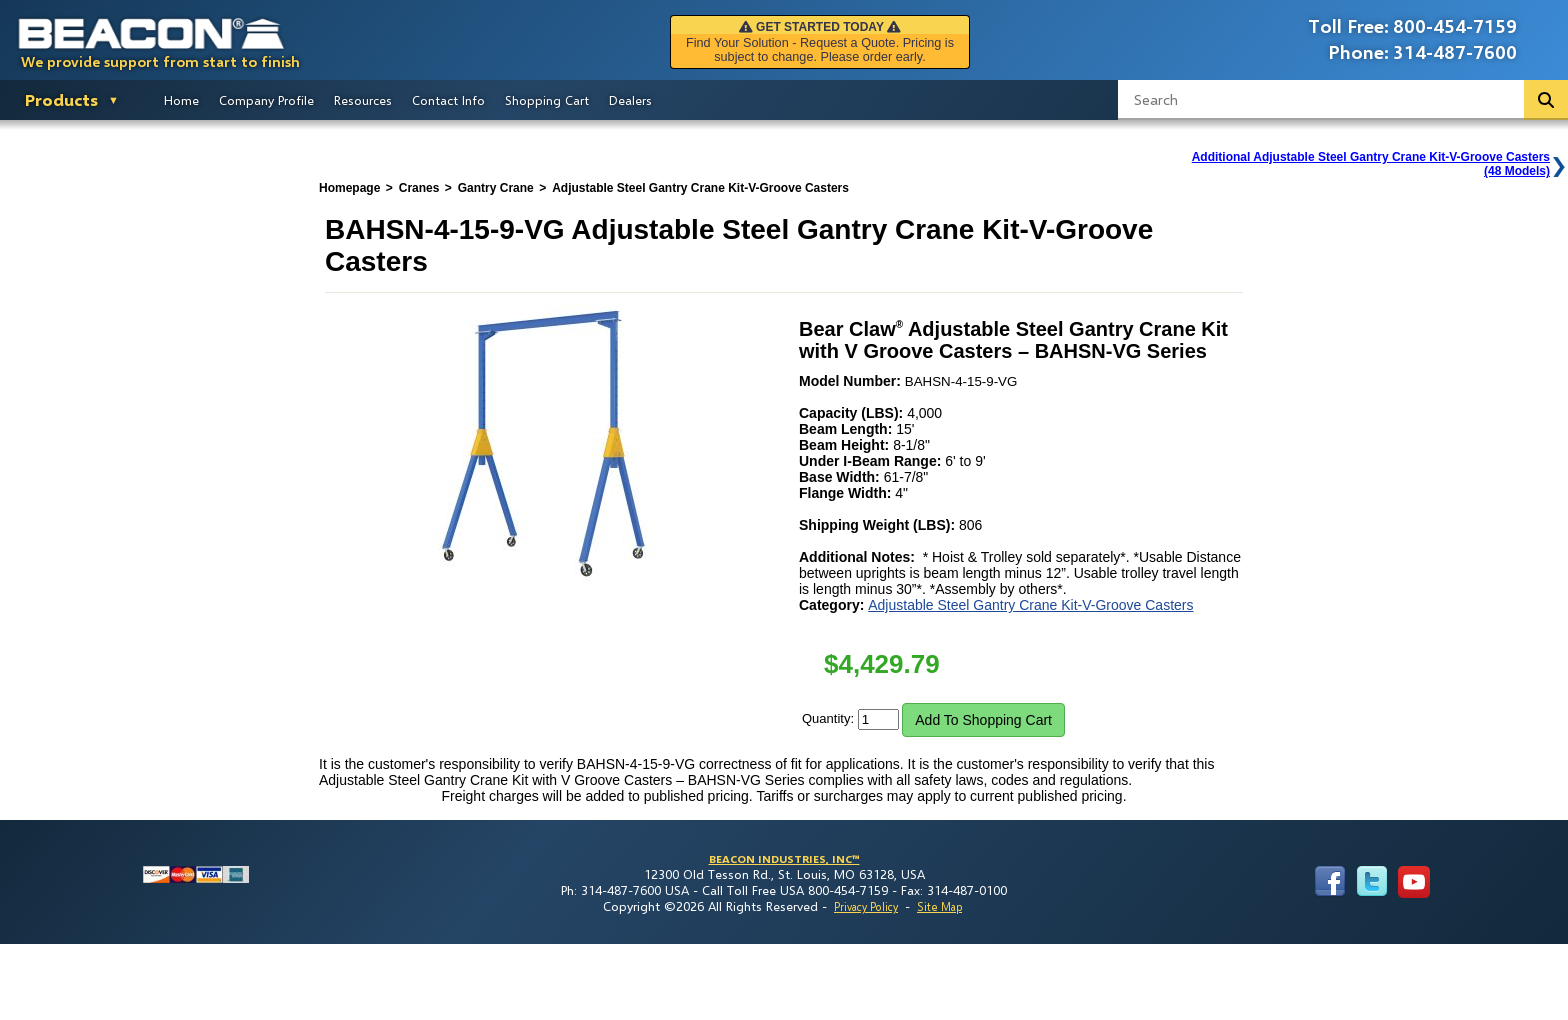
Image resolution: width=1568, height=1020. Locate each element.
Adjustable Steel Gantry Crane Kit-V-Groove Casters (1030, 605)
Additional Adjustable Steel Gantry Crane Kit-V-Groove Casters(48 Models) (1371, 164)
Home (181, 100)
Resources (363, 100)
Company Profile (266, 100)
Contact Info (448, 100)
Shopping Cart (547, 100)
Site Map (939, 906)
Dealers (630, 100)
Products (61, 99)
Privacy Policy (866, 906)
